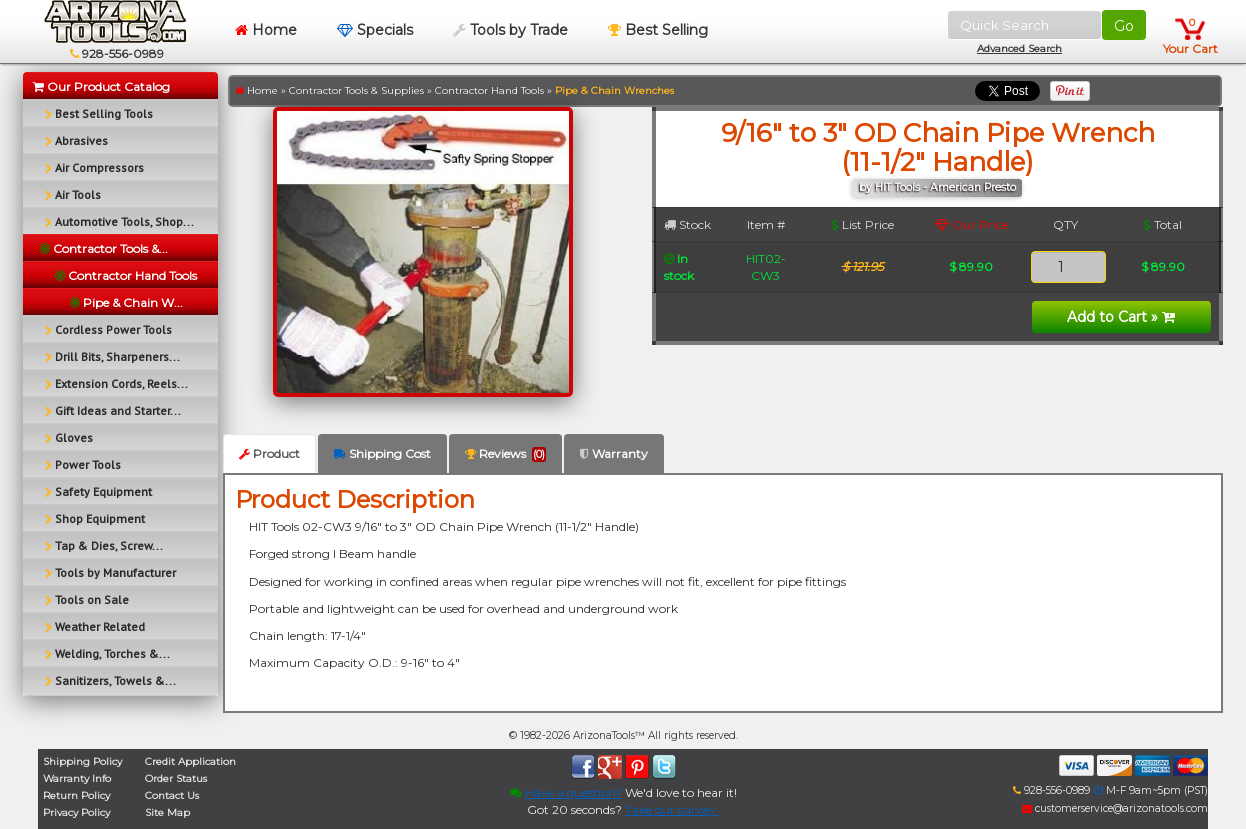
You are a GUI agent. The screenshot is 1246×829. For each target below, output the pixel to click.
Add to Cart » (1121, 317)
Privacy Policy (76, 812)
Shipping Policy (82, 761)
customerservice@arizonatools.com (1115, 808)
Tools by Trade (510, 30)
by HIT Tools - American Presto (937, 187)
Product (269, 453)
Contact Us (172, 795)
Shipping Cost (382, 453)
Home (266, 30)
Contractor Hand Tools (489, 90)
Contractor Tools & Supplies (356, 90)
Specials (375, 30)
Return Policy (76, 795)
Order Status (176, 778)
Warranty (614, 453)
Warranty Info (77, 778)
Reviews (505, 454)
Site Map (167, 812)
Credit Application (190, 761)
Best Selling (658, 30)
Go (1124, 26)
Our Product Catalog (101, 86)
